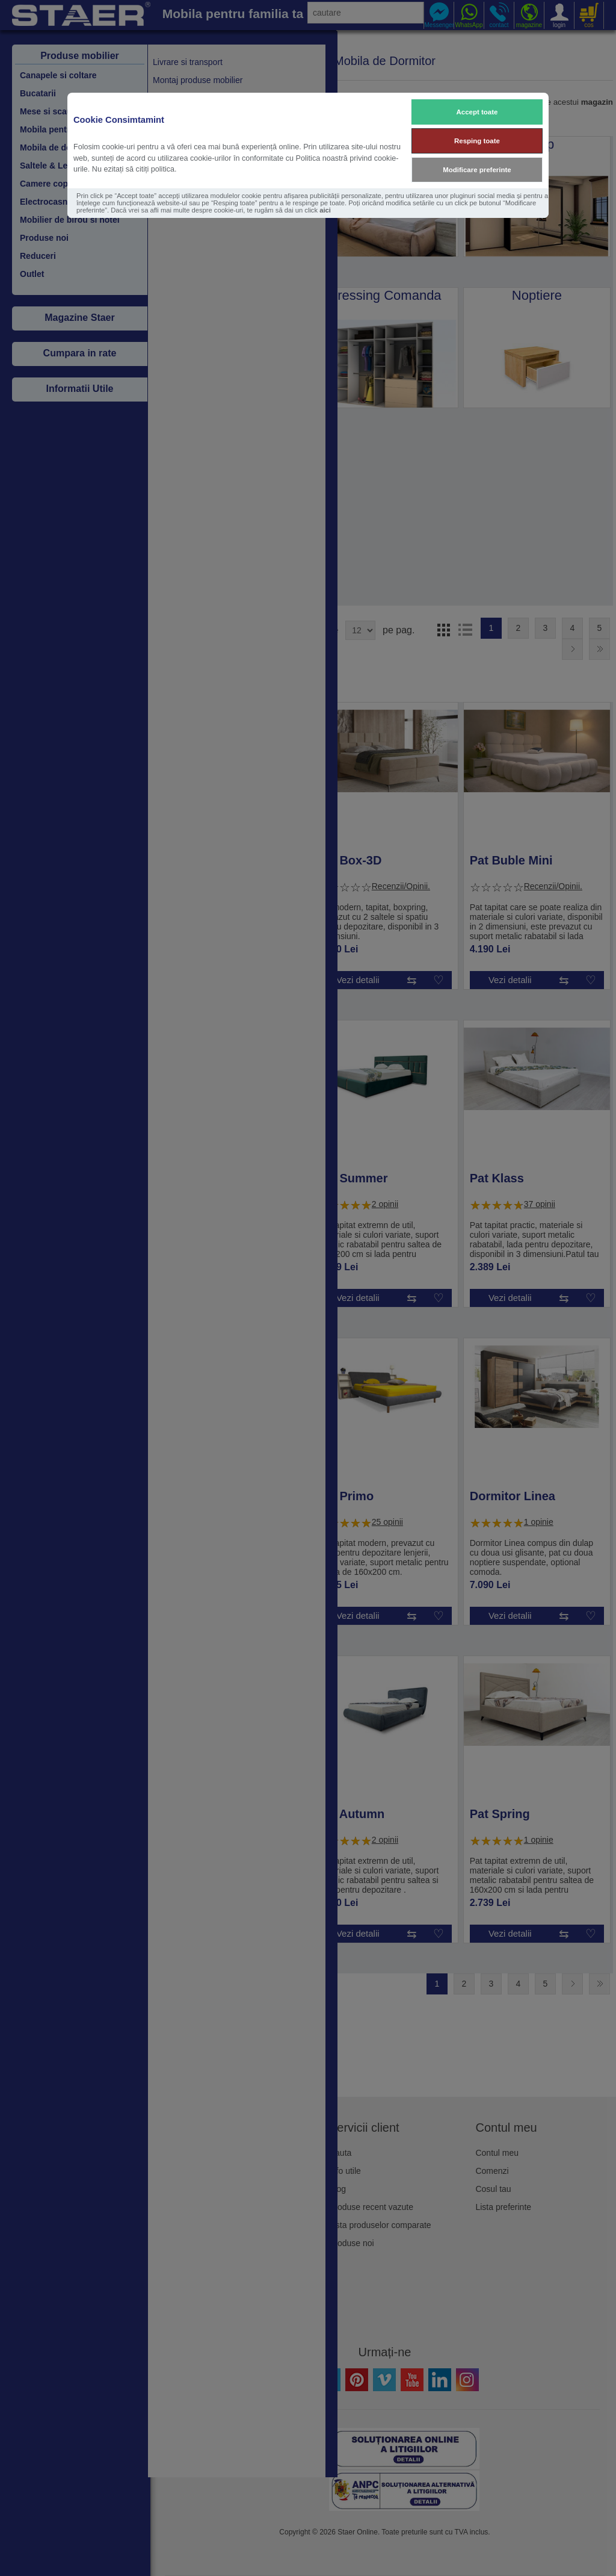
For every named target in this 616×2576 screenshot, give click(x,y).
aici (325, 210)
